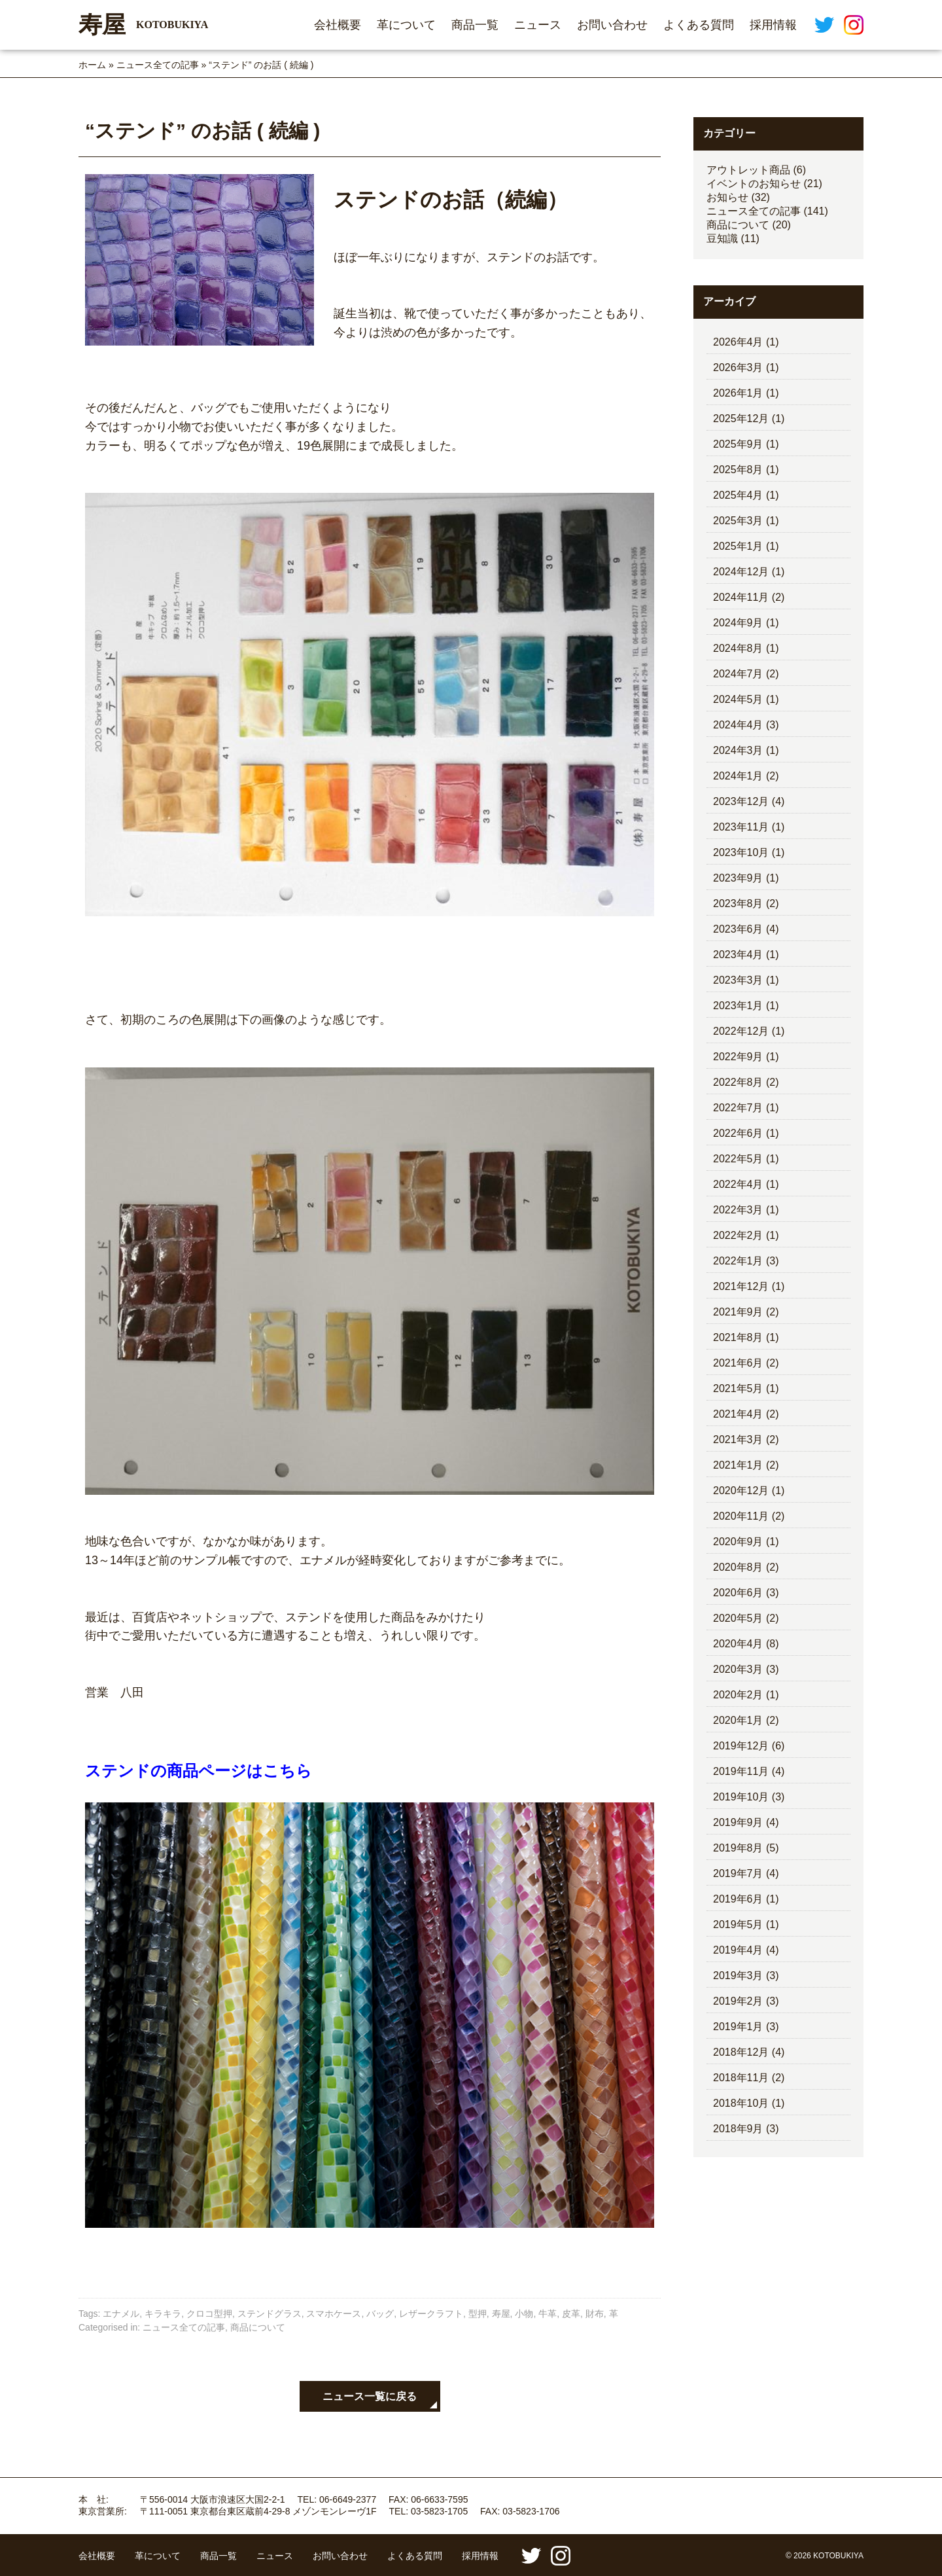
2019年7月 (738, 1873)
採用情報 (773, 24)
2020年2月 (738, 1694)
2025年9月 (738, 444)
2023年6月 (738, 929)
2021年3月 (738, 1439)
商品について (257, 2327)
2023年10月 (741, 852)
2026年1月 (738, 393)
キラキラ (163, 2313)
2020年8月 (738, 1567)
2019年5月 (738, 1924)
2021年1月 (738, 1465)
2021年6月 (738, 1362)
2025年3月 (738, 520)
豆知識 (722, 238)
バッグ (380, 2313)
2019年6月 (738, 1899)
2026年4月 (738, 342)
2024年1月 (738, 775)
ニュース (537, 24)
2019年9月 (738, 1822)
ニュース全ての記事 (157, 65)
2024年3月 (738, 750)
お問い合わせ (612, 24)
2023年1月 (738, 1005)
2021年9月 (738, 1311)
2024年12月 (741, 571)
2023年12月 (741, 801)
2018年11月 (741, 2077)
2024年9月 (738, 622)
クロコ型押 (209, 2313)
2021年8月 (738, 1337)
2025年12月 (741, 418)
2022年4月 (738, 1184)
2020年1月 (738, 1720)
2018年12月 (741, 2052)
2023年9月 (738, 878)
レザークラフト (431, 2313)
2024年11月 (741, 597)
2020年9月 (738, 1541)
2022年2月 (738, 1235)
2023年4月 (738, 954)
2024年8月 (738, 648)
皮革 (571, 2313)
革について (406, 24)
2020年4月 (738, 1643)
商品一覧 (474, 24)
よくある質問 (698, 24)
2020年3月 (738, 1669)
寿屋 (501, 2313)
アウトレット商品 (748, 169)
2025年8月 (738, 469)
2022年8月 (738, 1082)
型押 (477, 2313)
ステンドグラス (269, 2313)
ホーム (92, 65)
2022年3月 (738, 1209)
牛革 (547, 2313)
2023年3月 (738, 980)
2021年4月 (738, 1414)
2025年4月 (738, 495)
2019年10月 (741, 1796)
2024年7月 (738, 673)
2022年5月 (738, 1158)
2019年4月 (738, 1950)
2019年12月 (741, 1745)
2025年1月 (738, 546)
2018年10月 (741, 2103)
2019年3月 (738, 1975)
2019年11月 (741, 1771)
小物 (524, 2313)
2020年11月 (741, 1516)
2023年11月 (741, 826)
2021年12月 (741, 1286)
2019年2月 (738, 2001)
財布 (594, 2313)
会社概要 (337, 24)
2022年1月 (738, 1260)
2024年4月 (738, 724)
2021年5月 (738, 1388)
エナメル (121, 2313)
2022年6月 (738, 1133)
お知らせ (727, 197)
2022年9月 (738, 1056)
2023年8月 (738, 903)
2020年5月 (738, 1618)
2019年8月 (738, 1847)
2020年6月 (738, 1592)
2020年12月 (741, 1490)
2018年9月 (738, 2128)
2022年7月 (738, 1107)
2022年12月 (741, 1031)
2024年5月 (738, 699)
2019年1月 (738, 2026)
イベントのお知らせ (753, 183)
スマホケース (333, 2313)
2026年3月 (738, 367)
